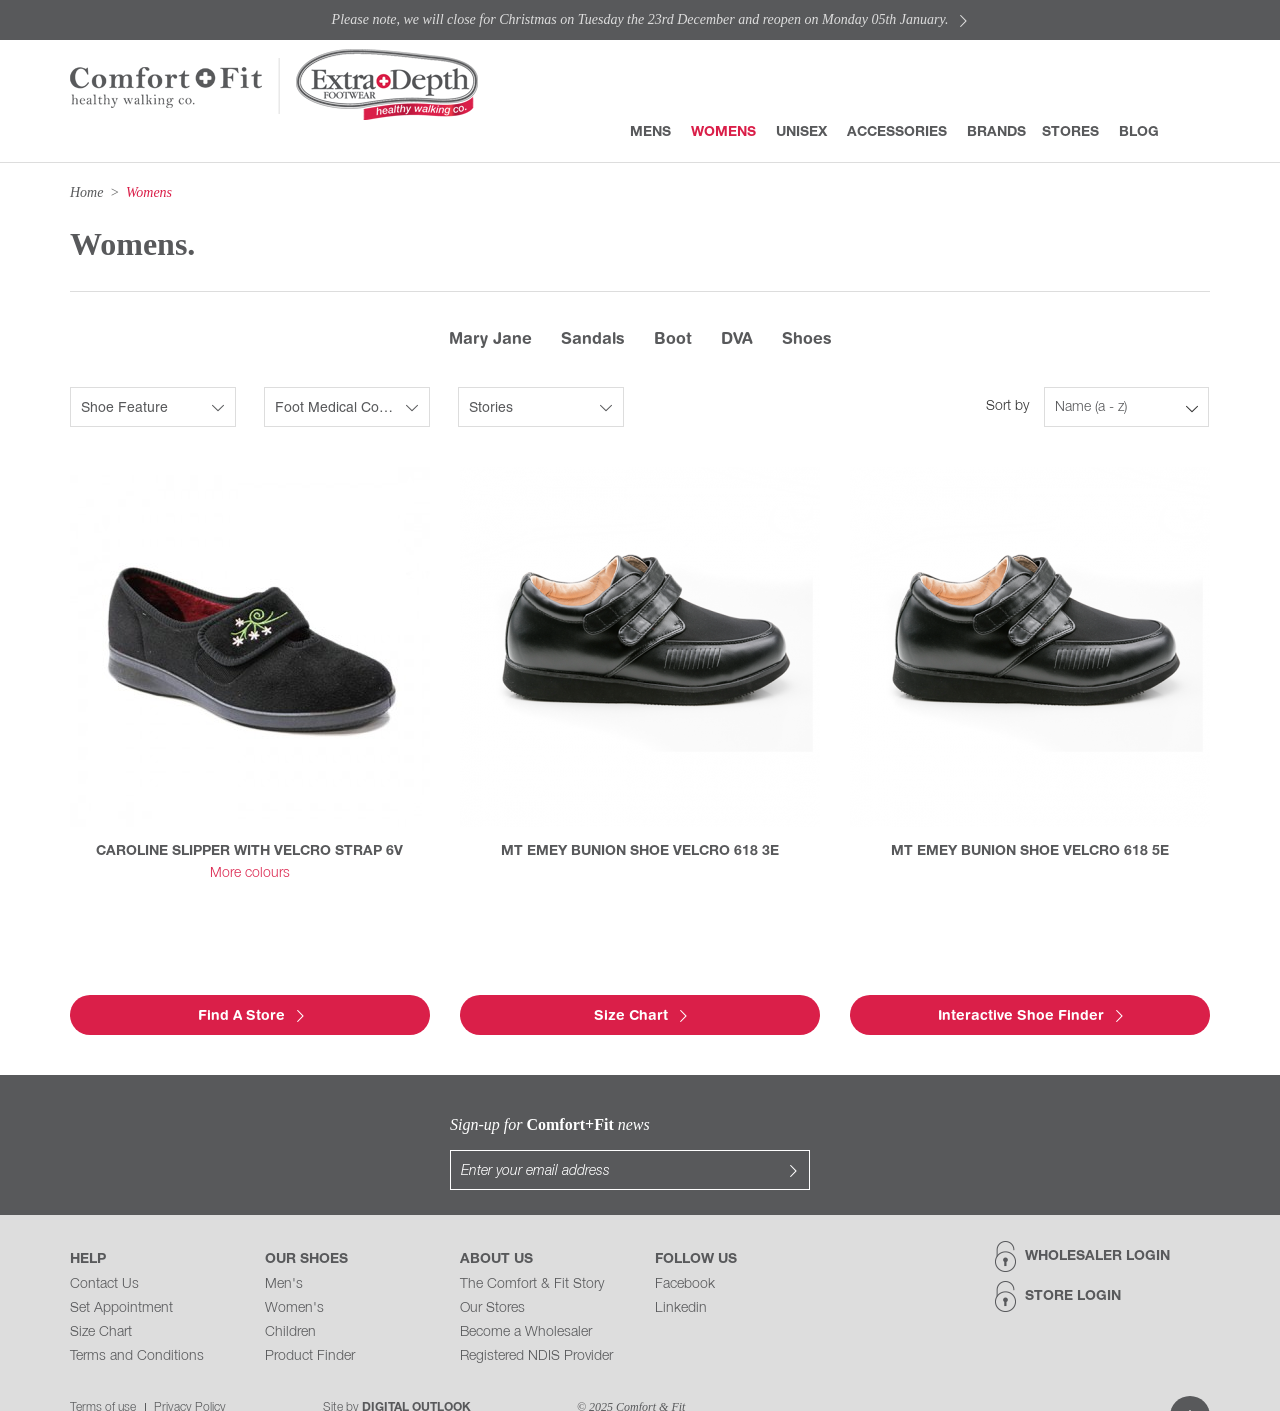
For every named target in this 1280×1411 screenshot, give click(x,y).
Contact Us (104, 1244)
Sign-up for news (450, 1124)
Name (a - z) (1091, 407)
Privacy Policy (190, 1367)
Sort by (1007, 406)
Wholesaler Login (1097, 1216)
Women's (294, 1268)
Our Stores (492, 1268)
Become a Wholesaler (526, 1292)
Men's (284, 1244)
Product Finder (310, 1316)
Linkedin (681, 1268)
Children (290, 1292)
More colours (250, 873)
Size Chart (101, 1292)
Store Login (1073, 1256)
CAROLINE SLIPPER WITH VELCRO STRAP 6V (249, 851)
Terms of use (103, 1367)
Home (86, 192)
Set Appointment (121, 1268)
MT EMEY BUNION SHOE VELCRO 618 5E (1030, 851)
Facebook (685, 1244)
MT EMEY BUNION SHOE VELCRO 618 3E (640, 851)
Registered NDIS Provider (536, 1316)
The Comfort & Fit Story (532, 1244)
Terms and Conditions (137, 1316)
